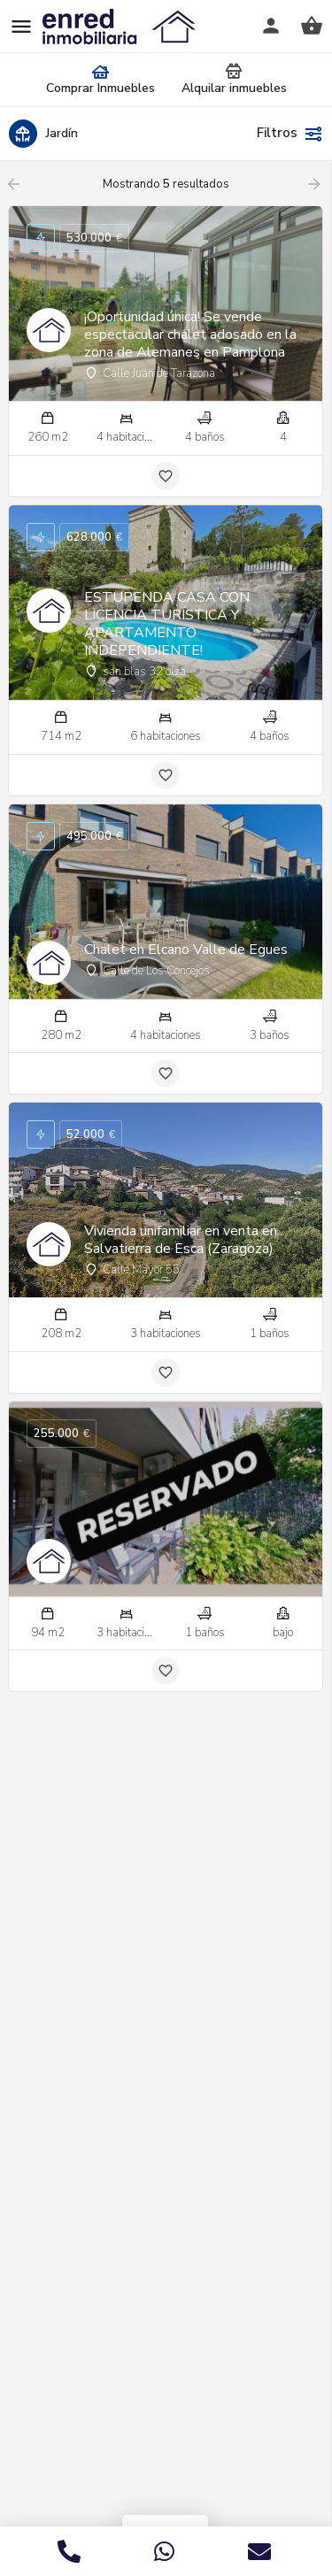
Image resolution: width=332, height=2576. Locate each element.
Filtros (290, 133)
